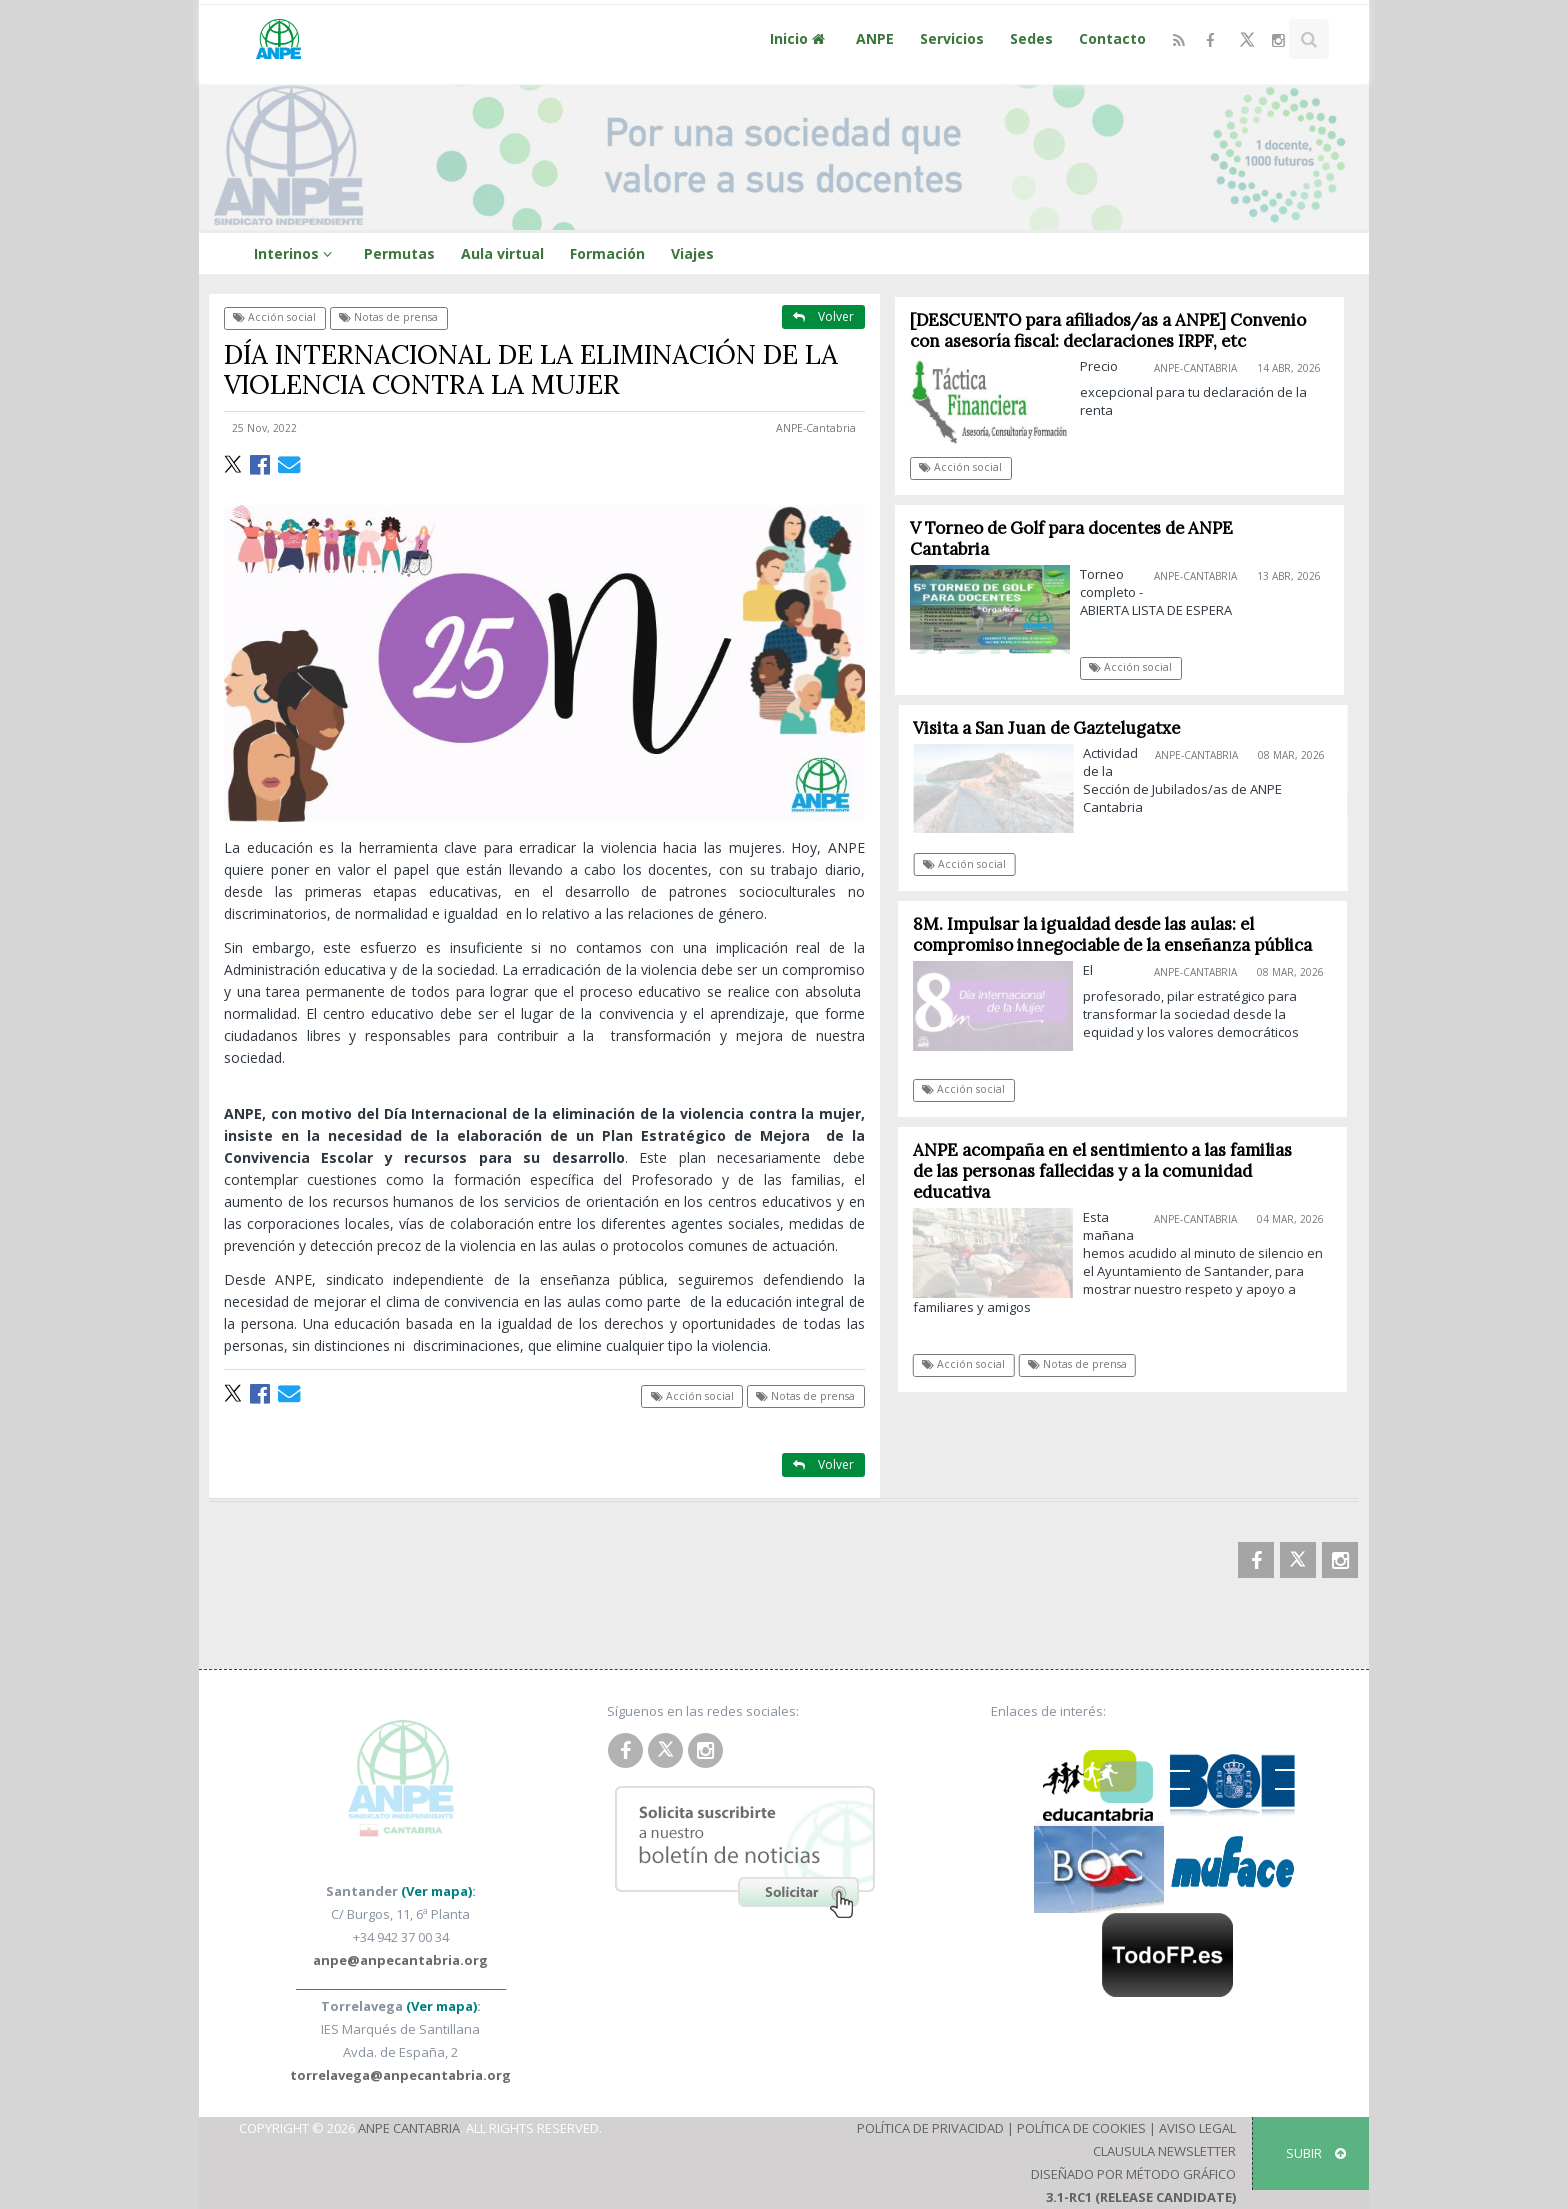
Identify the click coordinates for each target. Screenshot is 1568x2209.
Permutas (399, 253)
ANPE (875, 38)
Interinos (296, 253)
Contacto (1112, 38)
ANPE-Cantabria (816, 428)
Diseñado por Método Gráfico (1133, 2174)
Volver (823, 316)
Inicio (800, 38)
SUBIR (1316, 2153)
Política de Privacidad (930, 2128)
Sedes (1031, 38)
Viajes (692, 253)
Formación (607, 253)
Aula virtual (502, 253)
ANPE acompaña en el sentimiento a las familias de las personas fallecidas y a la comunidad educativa (1109, 1171)
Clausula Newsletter (1164, 2151)
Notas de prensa (388, 317)
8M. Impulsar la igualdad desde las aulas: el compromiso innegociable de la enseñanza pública (1119, 934)
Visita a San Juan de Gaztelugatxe (1055, 728)
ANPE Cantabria (409, 2128)
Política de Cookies (1081, 2128)
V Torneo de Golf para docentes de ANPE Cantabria (1071, 538)
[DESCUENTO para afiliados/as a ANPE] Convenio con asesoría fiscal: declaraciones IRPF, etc (1108, 330)
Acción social (274, 317)
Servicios (952, 38)
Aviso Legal (1197, 2128)
